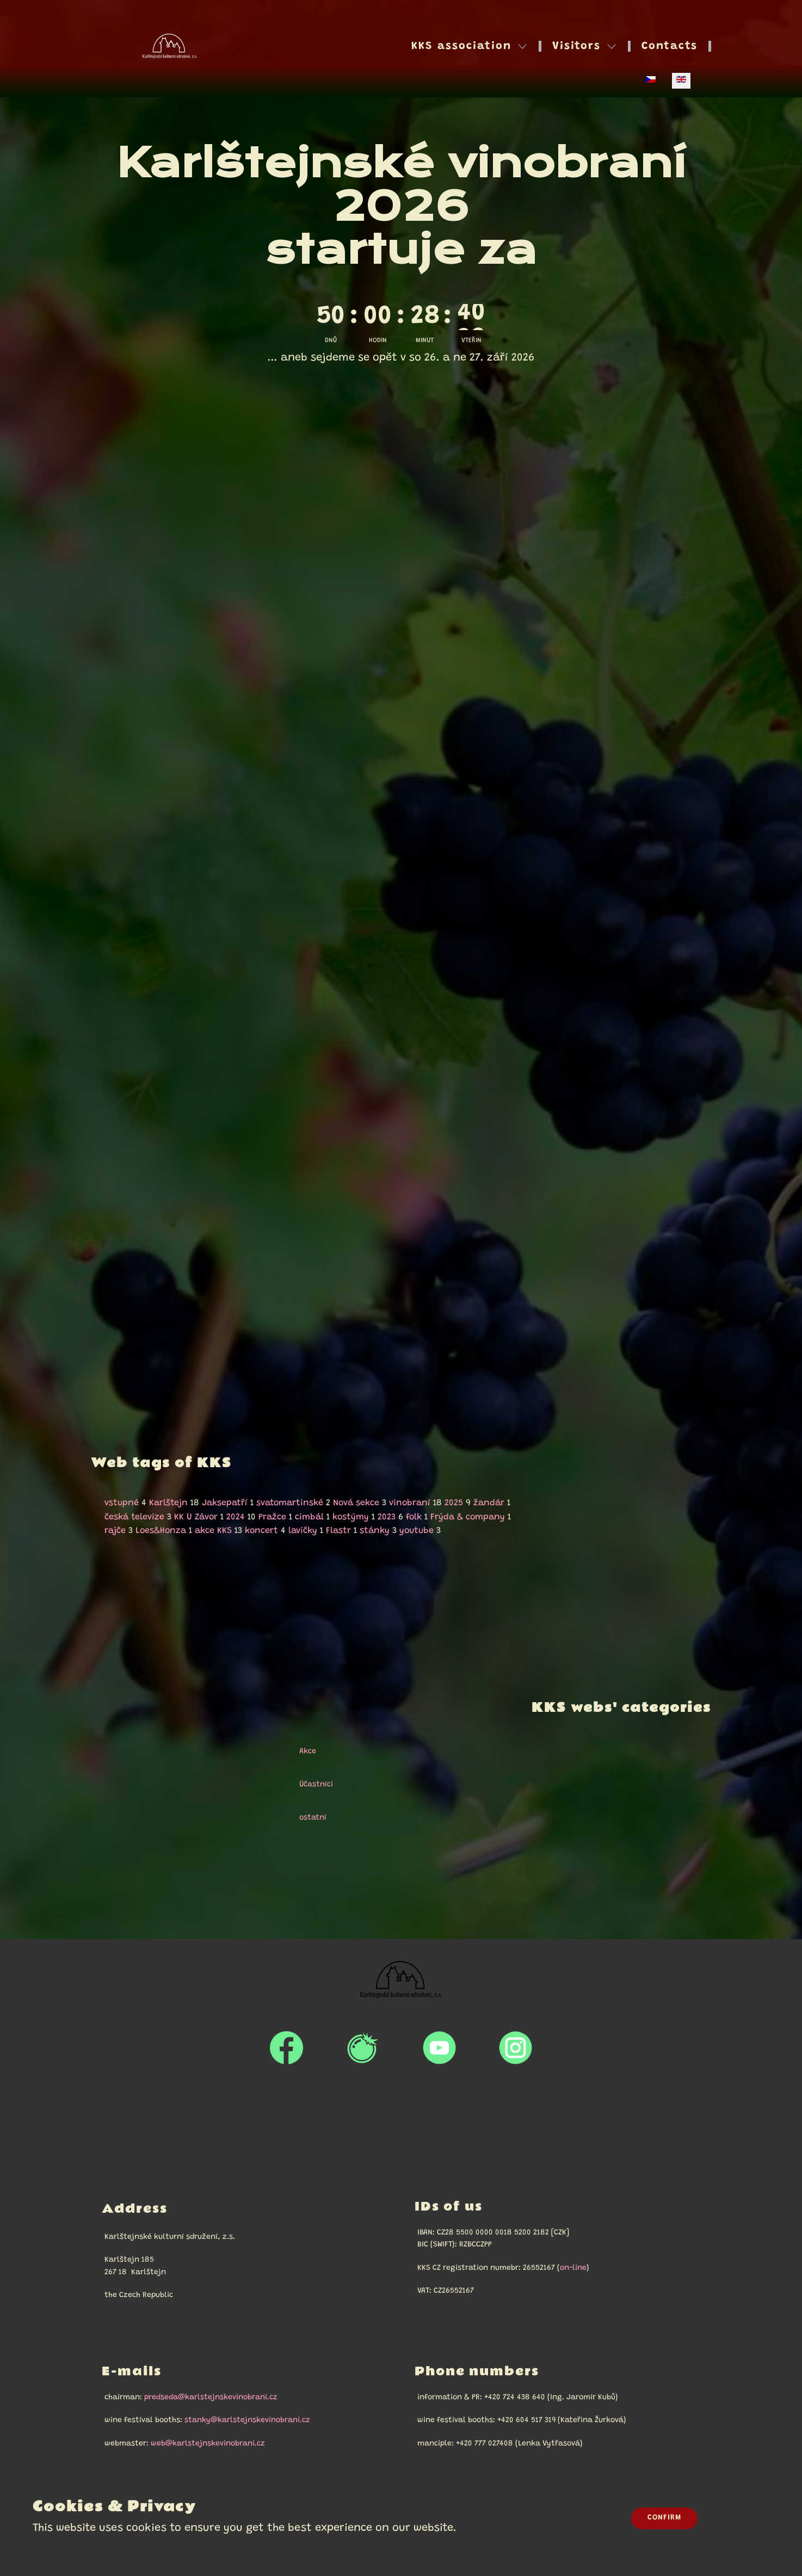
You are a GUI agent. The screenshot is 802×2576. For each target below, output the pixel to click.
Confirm (664, 2518)
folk (414, 1517)
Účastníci (311, 1785)
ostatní (307, 1818)
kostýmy (350, 1517)
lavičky (302, 1530)
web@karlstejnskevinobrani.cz (208, 2444)
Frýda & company (467, 1517)
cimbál (309, 1517)
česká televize (134, 1517)
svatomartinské (289, 1503)
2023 (387, 1517)
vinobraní (409, 1503)
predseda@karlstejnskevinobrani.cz (210, 2397)
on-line (573, 2268)
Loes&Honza (160, 1530)
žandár (488, 1503)
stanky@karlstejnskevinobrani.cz (247, 2420)
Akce (302, 1751)
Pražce (272, 1517)
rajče (115, 1530)
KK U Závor (196, 1517)
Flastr (338, 1530)
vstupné (121, 1503)
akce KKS (213, 1530)
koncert (261, 1530)
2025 (454, 1503)
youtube (416, 1530)
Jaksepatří (225, 1503)
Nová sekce (356, 1503)
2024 (235, 1517)
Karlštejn (168, 1503)
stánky (375, 1530)
